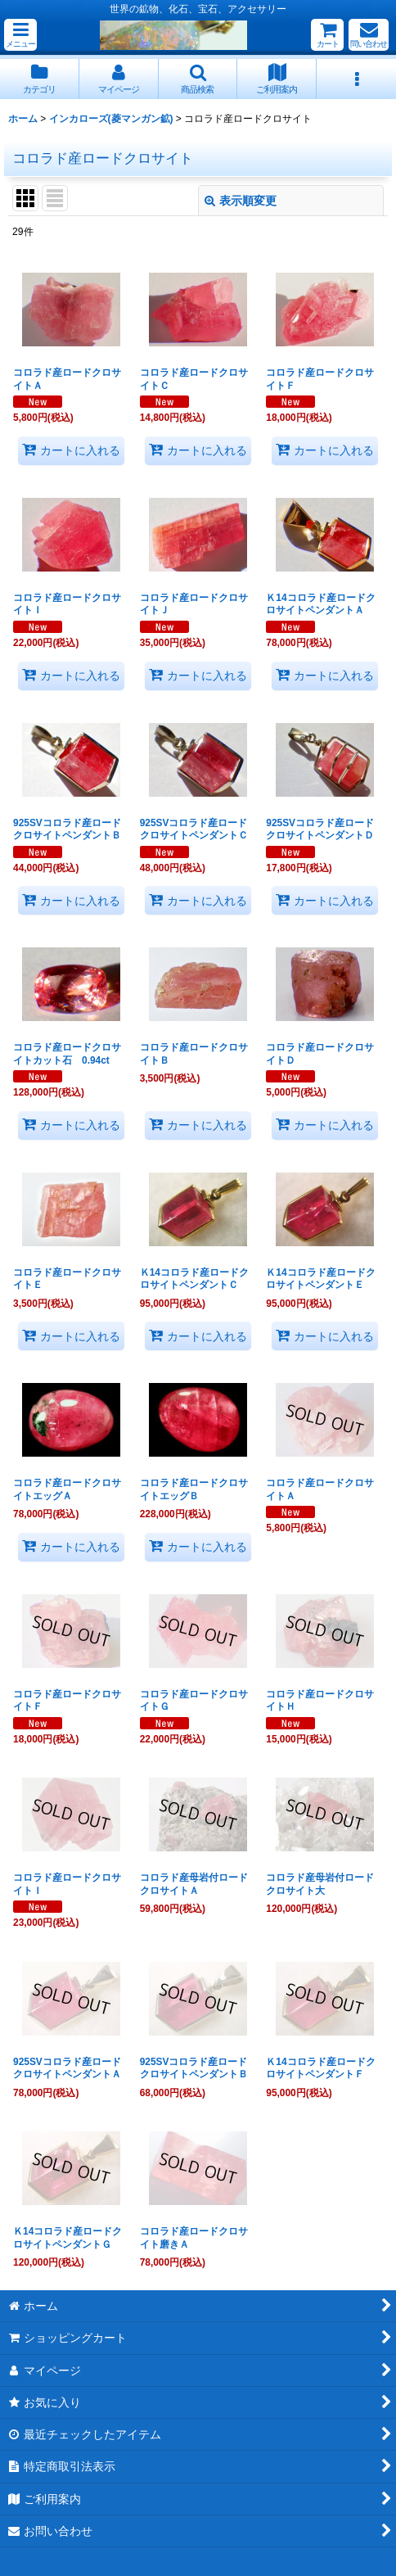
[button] (20, 35)
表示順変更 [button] (241, 200)
